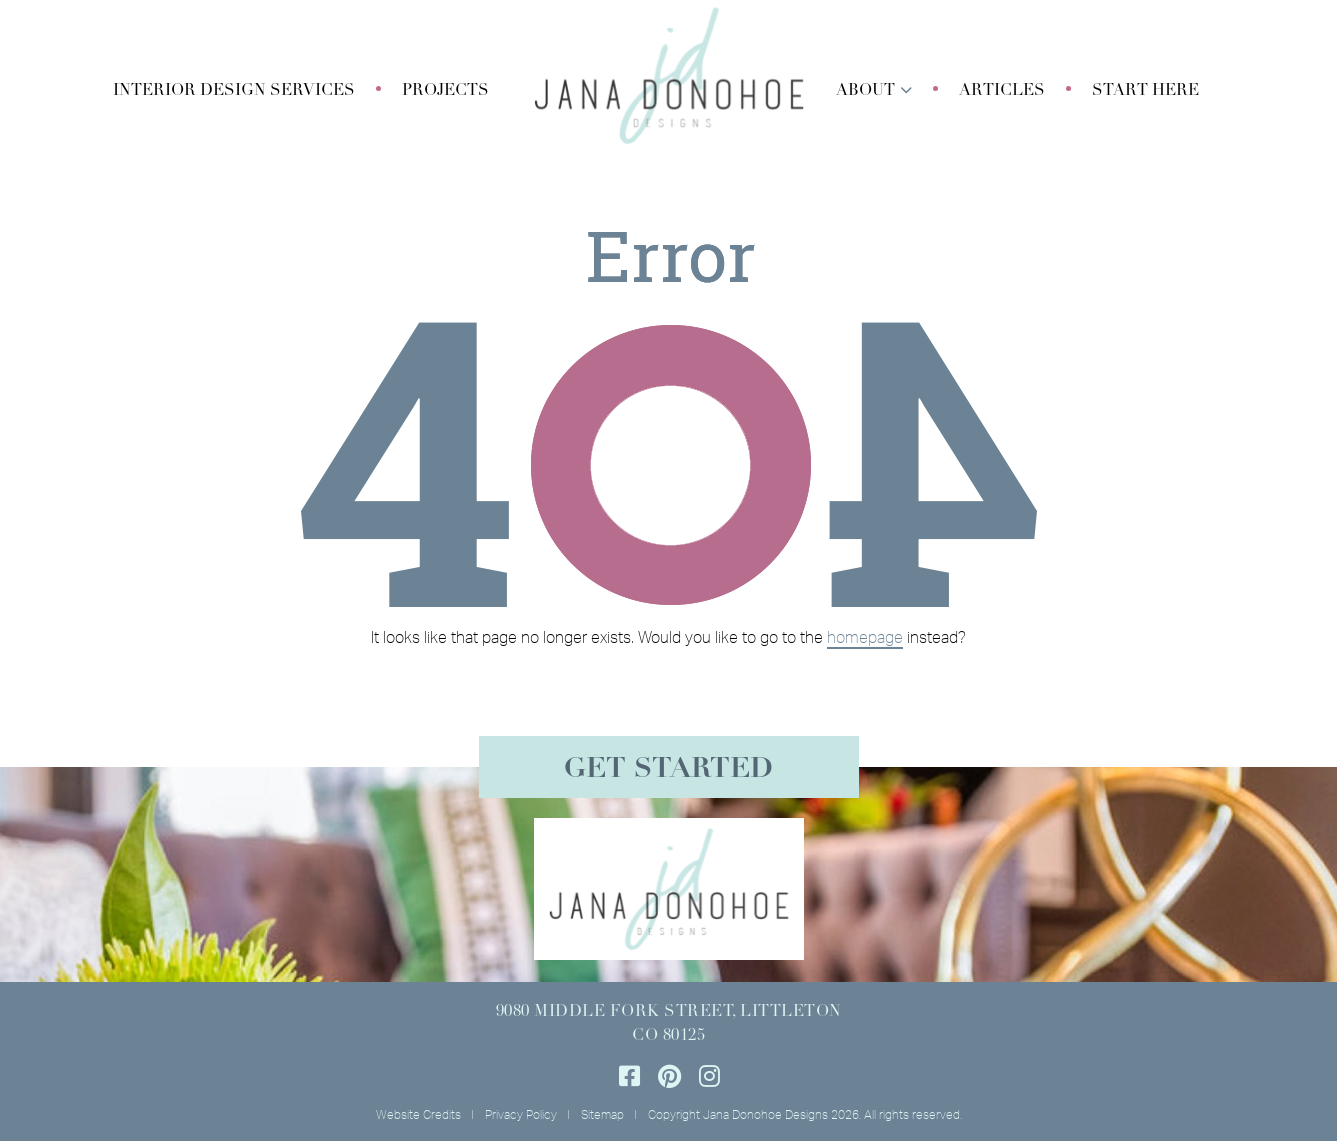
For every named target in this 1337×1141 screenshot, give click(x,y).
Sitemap (602, 1114)
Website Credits (418, 1114)
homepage (865, 637)
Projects (445, 91)
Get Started (668, 770)
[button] (234, 91)
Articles (1002, 91)
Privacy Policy (521, 1114)
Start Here (1145, 91)
